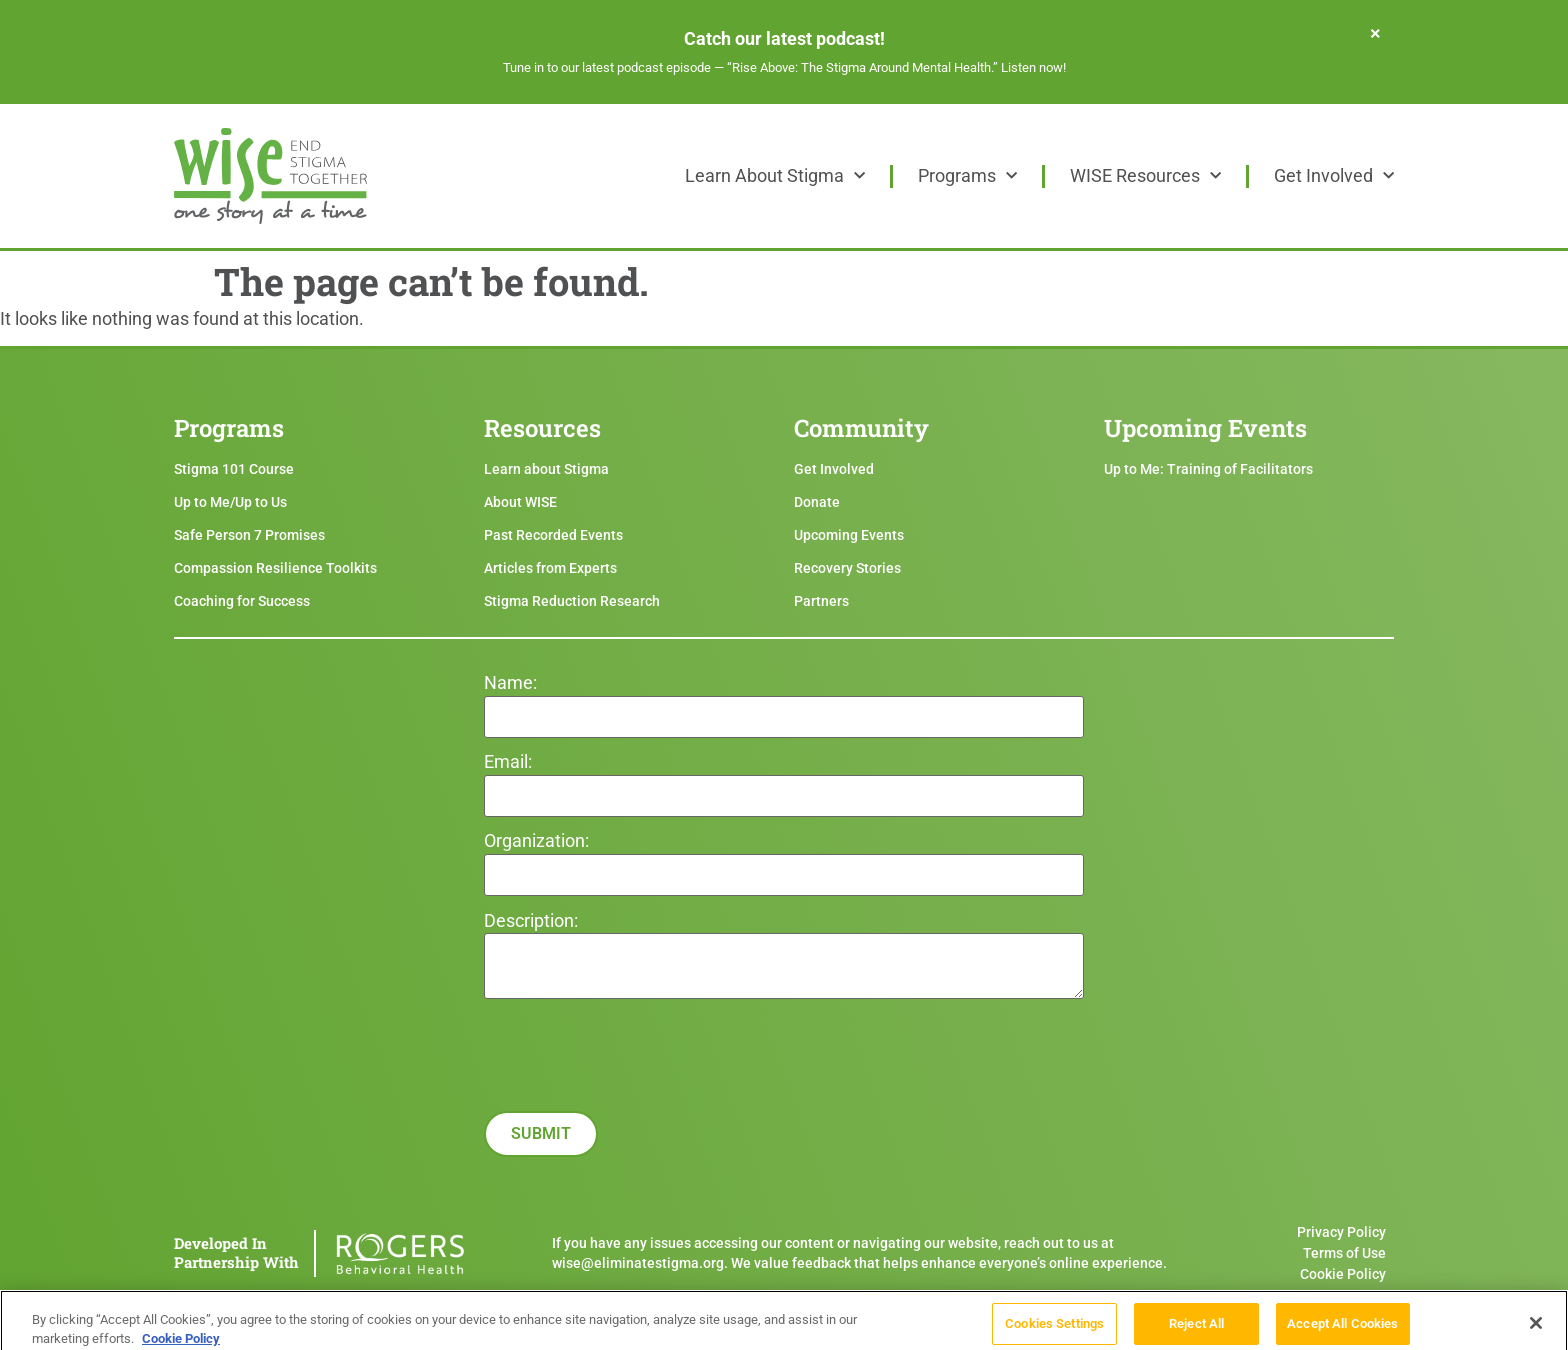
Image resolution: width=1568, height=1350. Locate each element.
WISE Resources (1145, 176)
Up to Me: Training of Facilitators (1208, 469)
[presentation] (636, 1131)
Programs (967, 176)
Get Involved (1334, 176)
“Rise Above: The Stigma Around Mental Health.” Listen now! (896, 67)
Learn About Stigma (775, 176)
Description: (531, 921)
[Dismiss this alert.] (1375, 33)
